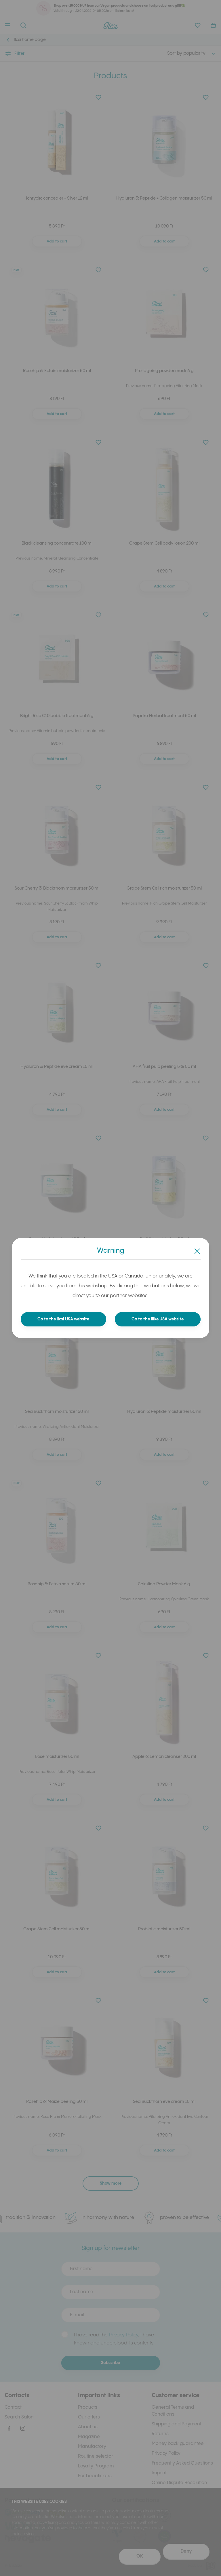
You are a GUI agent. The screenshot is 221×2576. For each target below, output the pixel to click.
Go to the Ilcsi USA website (63, 1319)
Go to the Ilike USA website (158, 1319)
